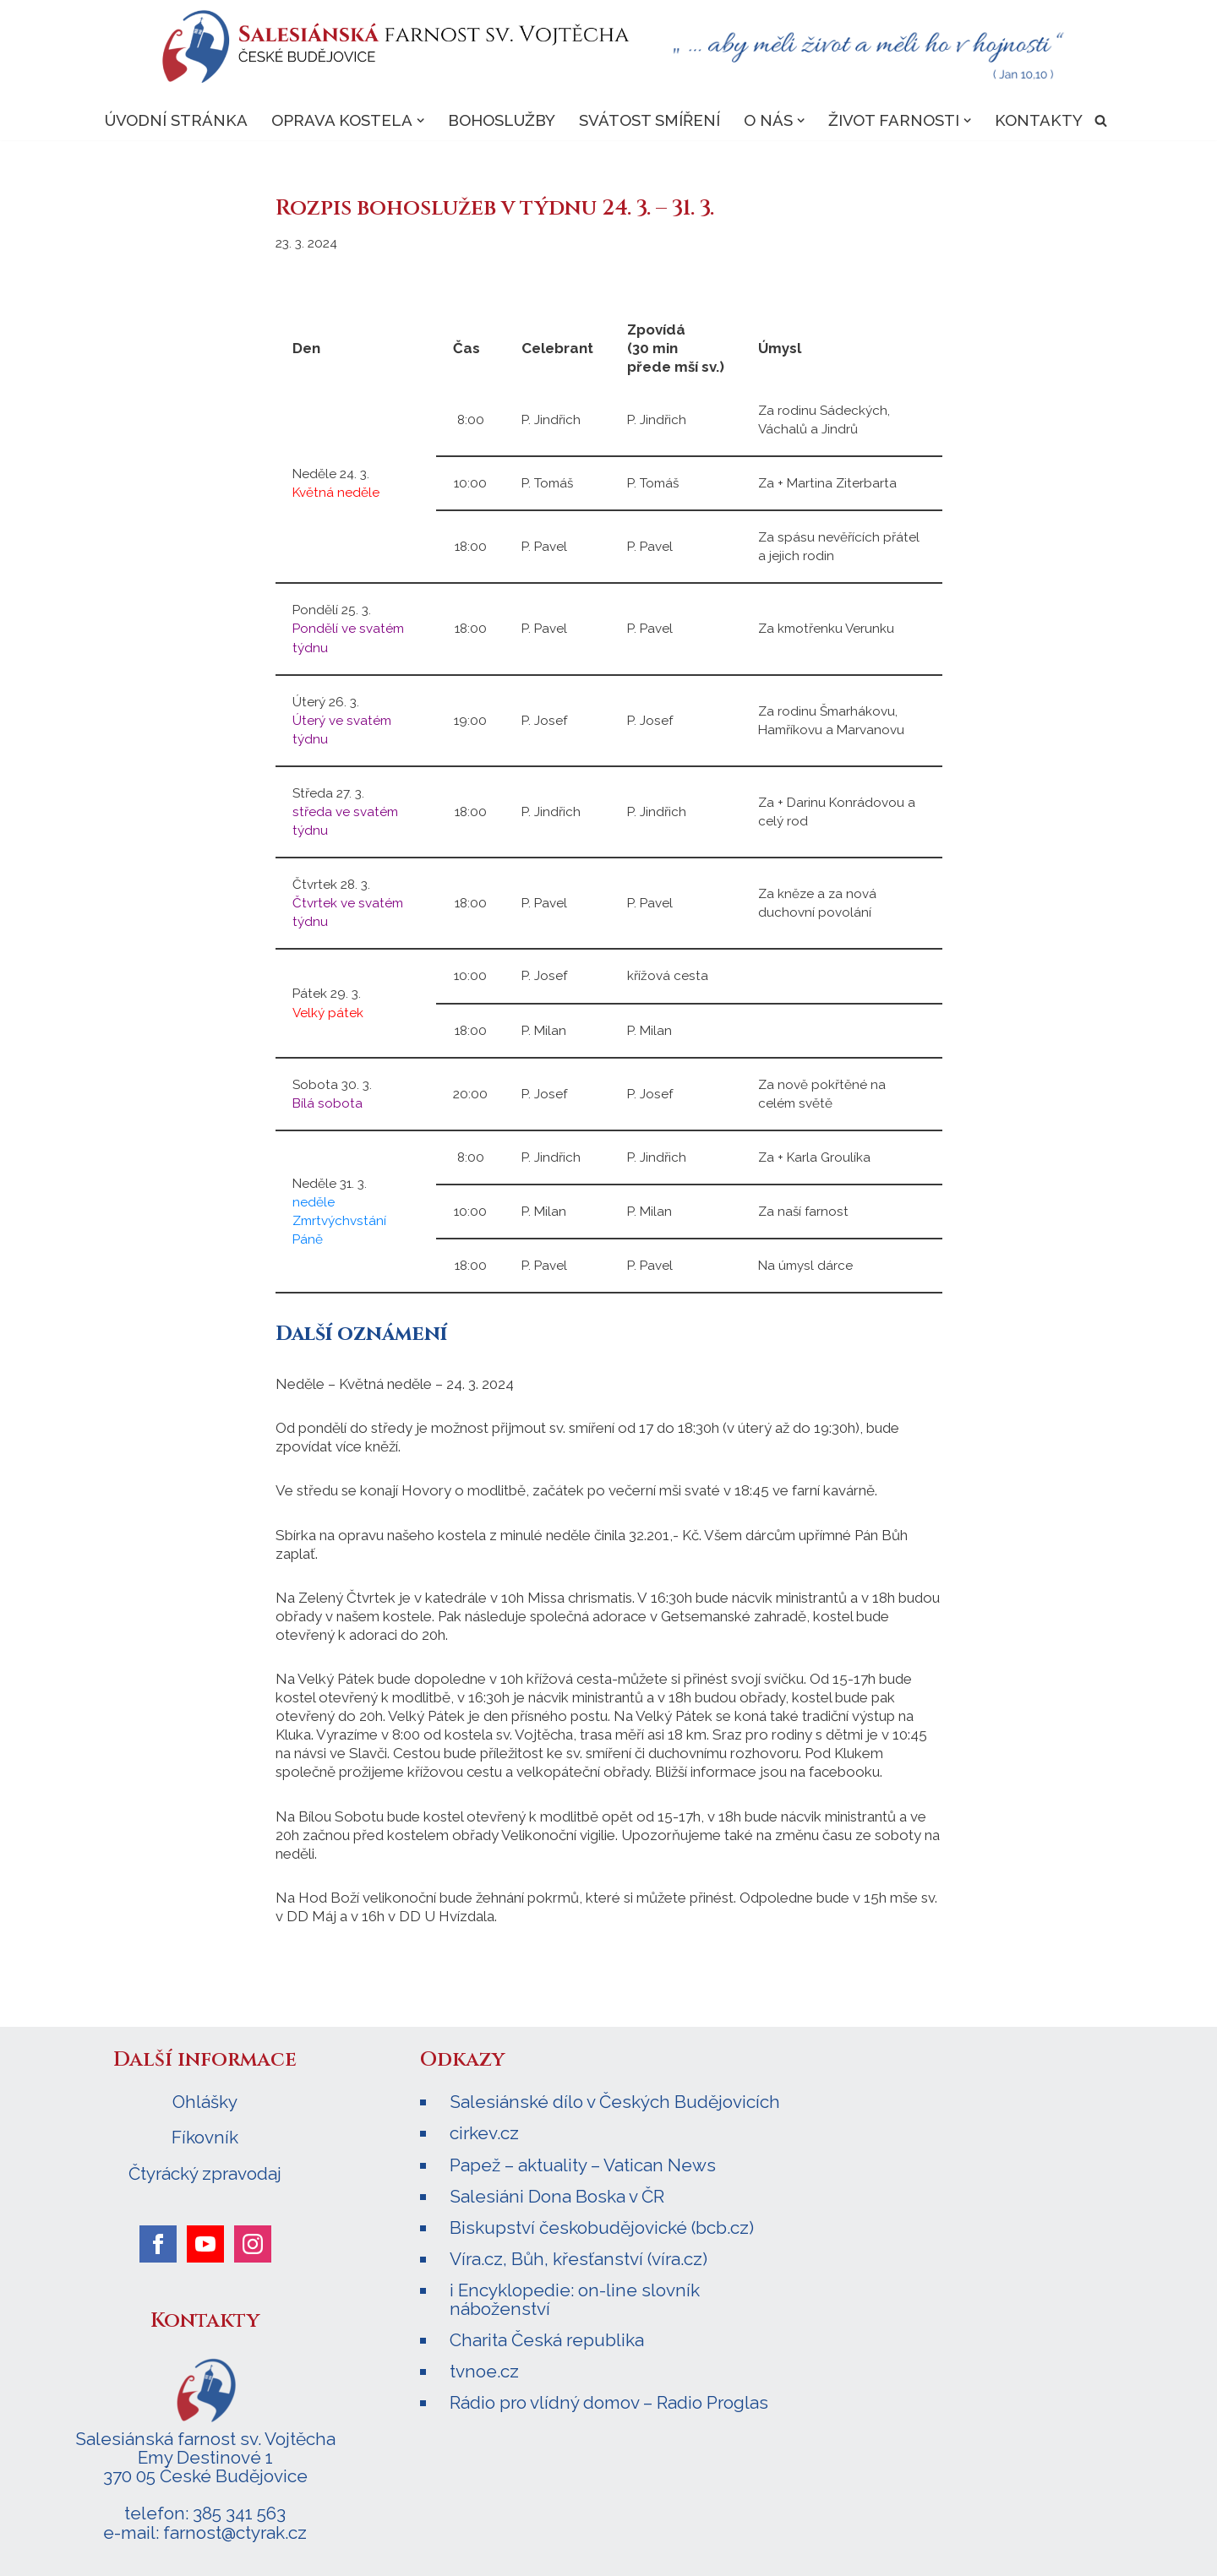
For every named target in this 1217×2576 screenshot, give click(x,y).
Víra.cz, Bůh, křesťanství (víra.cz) (578, 2258)
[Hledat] (1101, 120)
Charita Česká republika (547, 2339)
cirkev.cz (484, 2132)
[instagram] (252, 2244)
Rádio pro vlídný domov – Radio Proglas (609, 2402)
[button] (419, 120)
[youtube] (205, 2244)
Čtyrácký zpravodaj (204, 2174)
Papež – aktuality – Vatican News (583, 2165)
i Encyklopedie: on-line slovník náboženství (575, 2299)
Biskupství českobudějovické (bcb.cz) (602, 2227)
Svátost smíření (649, 120)
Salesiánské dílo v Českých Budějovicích (615, 2101)
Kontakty (1039, 120)
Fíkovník (205, 2137)
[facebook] (158, 2244)
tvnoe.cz (484, 2371)
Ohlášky (204, 2102)
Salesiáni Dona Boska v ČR (557, 2196)
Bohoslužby (501, 120)
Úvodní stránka (175, 120)
